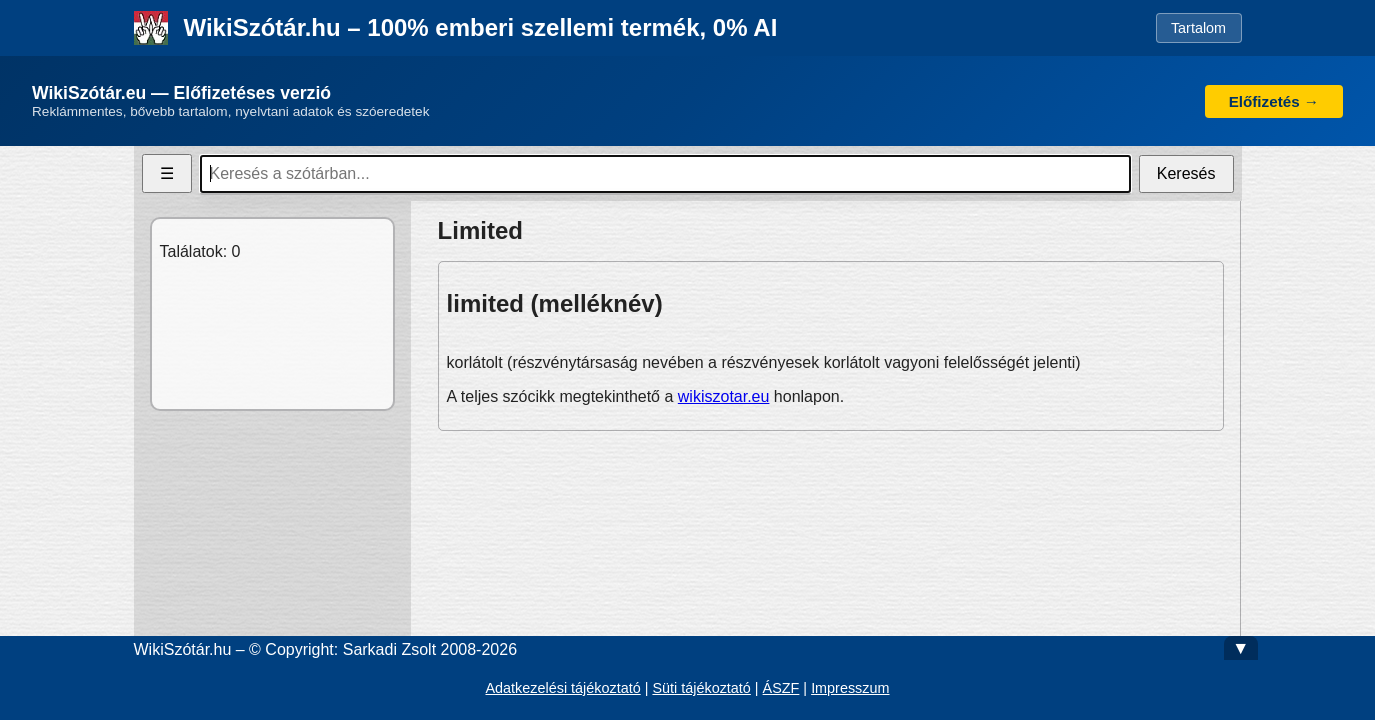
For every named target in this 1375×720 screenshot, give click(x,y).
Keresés (1186, 173)
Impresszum (850, 688)
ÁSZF (781, 688)
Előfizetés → (1274, 101)
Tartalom (1198, 28)
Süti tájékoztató (701, 688)
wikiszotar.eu (724, 396)
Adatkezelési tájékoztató (562, 688)
